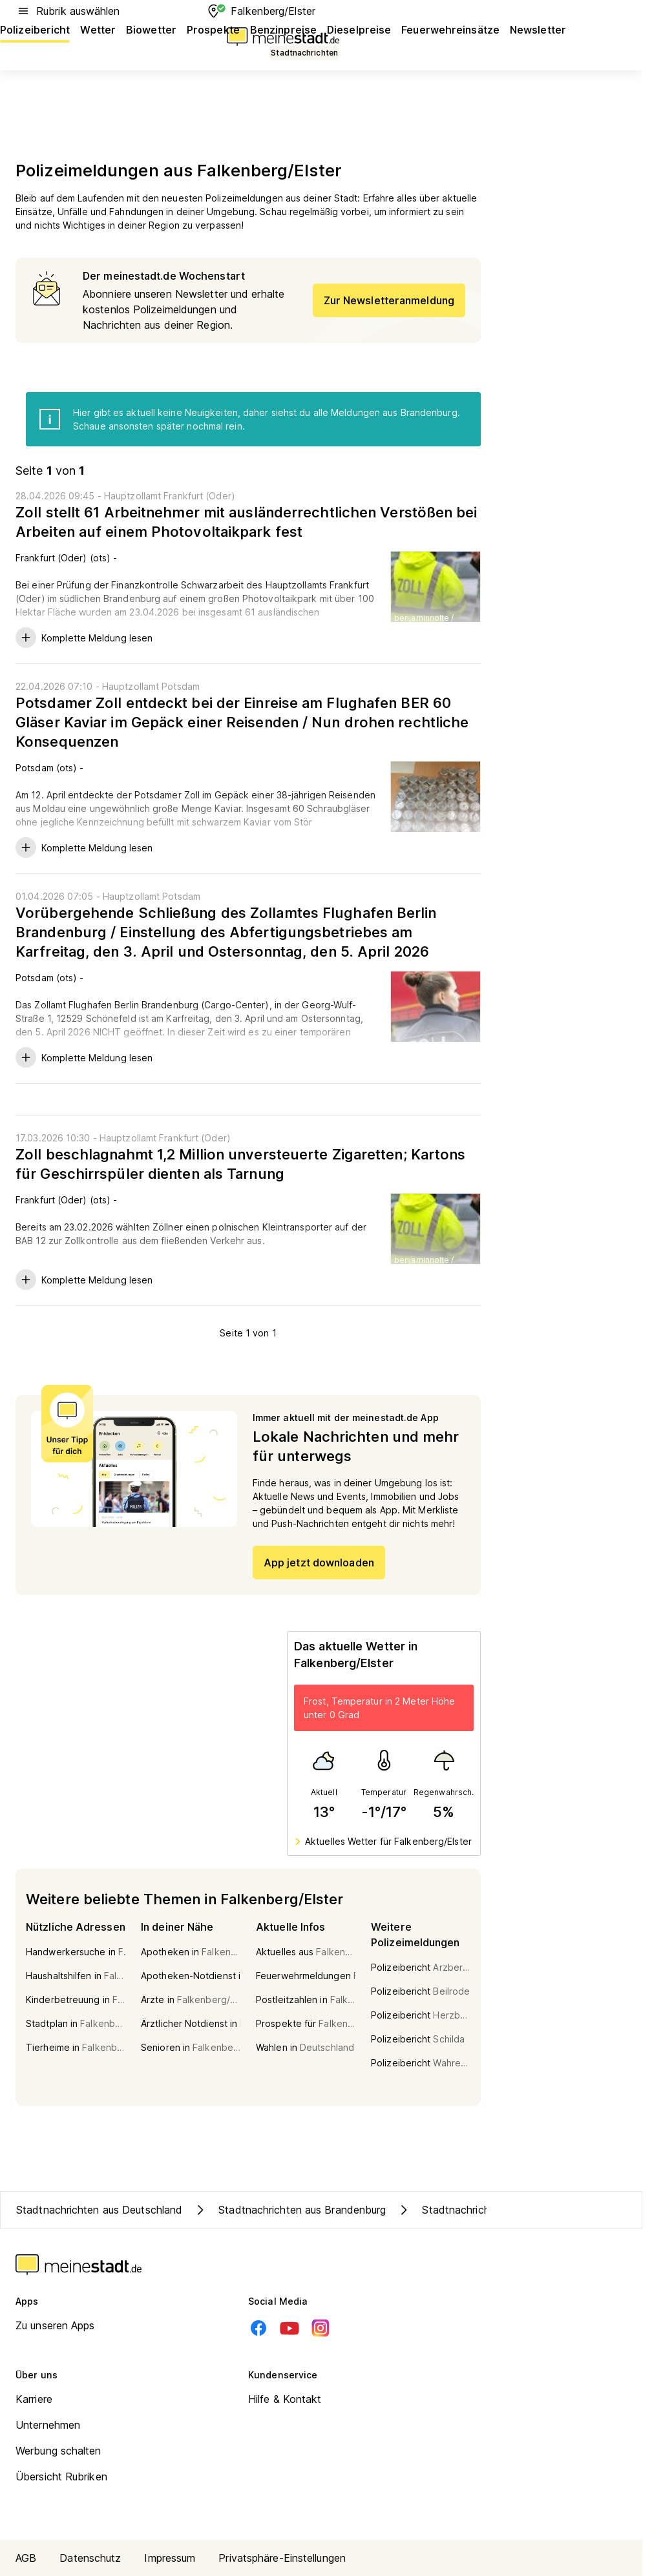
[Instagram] (320, 2328)
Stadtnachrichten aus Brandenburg (289, 2210)
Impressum (169, 2557)
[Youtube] (289, 2328)
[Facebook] (258, 2328)
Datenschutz (90, 2557)
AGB (26, 2557)
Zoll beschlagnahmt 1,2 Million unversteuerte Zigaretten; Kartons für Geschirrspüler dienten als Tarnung (240, 1164)
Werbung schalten (58, 2450)
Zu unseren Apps (55, 2325)
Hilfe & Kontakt (285, 2399)
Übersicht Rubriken (61, 2476)
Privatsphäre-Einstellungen (282, 2557)
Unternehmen (48, 2424)
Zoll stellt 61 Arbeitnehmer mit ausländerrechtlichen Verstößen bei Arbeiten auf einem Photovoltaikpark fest (247, 522)
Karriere (34, 2399)
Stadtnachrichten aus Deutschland (99, 2209)
